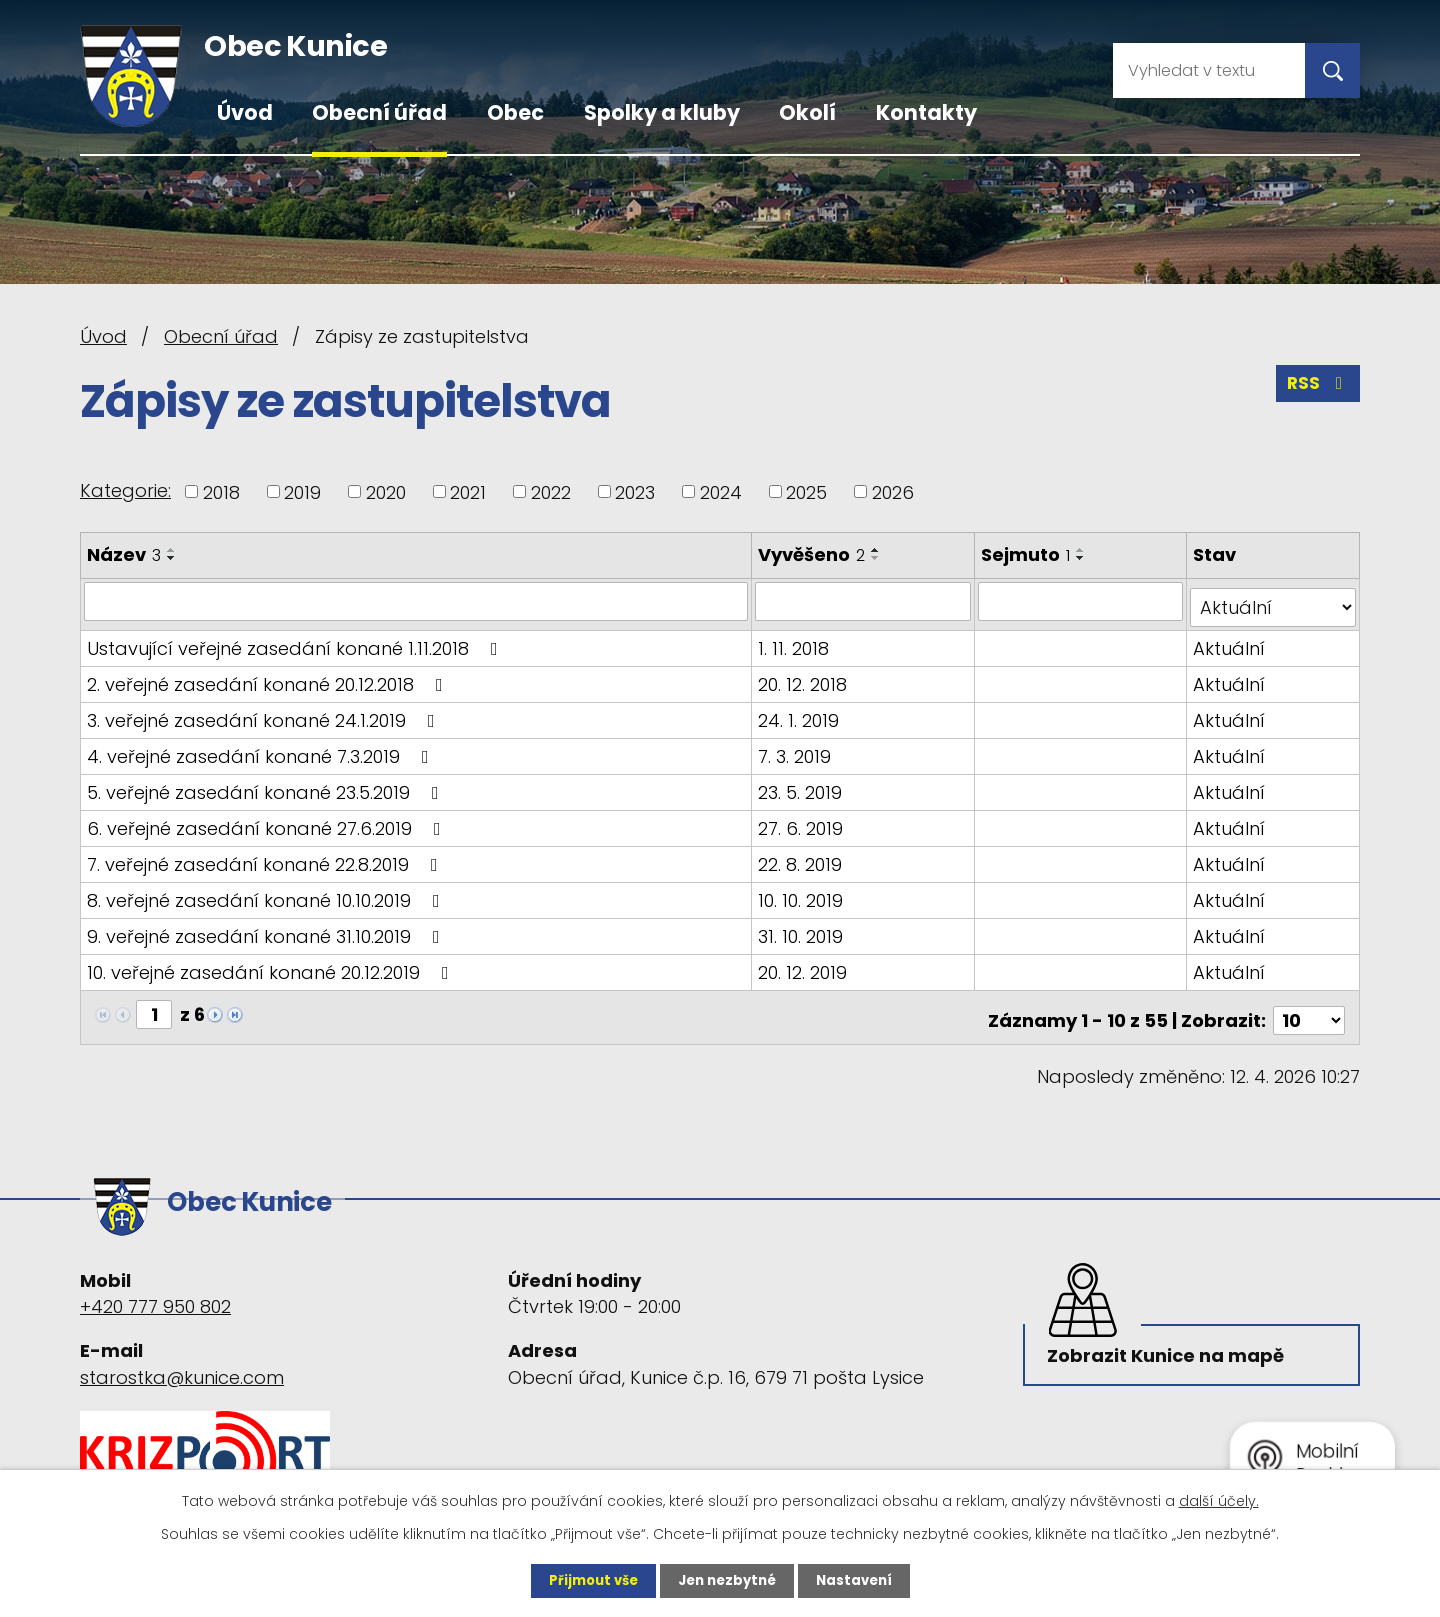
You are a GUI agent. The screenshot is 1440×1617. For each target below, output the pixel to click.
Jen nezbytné (727, 1580)
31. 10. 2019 (802, 929)
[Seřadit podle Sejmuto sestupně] (1084, 558)
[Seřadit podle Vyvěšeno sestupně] (878, 558)
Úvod (245, 112)
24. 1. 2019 (800, 713)
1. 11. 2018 (795, 641)
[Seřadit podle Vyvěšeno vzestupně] (878, 550)
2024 (721, 491)
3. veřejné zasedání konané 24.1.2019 (265, 713)
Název (124, 554)
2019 (302, 491)
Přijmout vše (587, 1580)
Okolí (807, 112)
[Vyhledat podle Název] (417, 601)
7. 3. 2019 (796, 749)
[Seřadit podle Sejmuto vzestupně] (1084, 550)
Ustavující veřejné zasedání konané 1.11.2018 (296, 641)
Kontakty (926, 112)
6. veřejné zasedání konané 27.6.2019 (268, 821)
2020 (386, 491)
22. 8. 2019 (802, 857)
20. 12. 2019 (804, 965)
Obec (515, 112)
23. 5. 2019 (802, 785)
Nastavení (860, 1580)
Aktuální (1231, 641)
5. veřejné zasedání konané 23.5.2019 (267, 785)
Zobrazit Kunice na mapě (1169, 1339)
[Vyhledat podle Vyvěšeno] (865, 601)
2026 (893, 491)
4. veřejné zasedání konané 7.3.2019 (262, 749)
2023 (635, 491)
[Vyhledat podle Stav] (1274, 601)
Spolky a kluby (662, 112)
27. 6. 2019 (802, 821)
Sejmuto (1028, 554)
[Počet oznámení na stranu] (1309, 1007)
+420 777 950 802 (155, 1285)
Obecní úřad (379, 112)
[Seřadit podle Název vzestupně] (172, 550)
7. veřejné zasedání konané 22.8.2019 (266, 857)
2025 (806, 491)
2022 (551, 491)
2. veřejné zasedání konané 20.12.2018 (269, 677)
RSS (1317, 388)
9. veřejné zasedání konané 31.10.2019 (267, 929)
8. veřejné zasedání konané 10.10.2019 (267, 893)
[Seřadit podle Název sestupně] (172, 558)
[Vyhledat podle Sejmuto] (1082, 601)
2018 (221, 491)
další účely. (1219, 1500)
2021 (468, 491)
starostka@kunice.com (182, 1355)
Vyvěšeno (813, 554)
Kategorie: (125, 490)
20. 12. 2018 (804, 677)
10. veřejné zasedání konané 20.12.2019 (272, 965)
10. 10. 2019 (802, 893)
